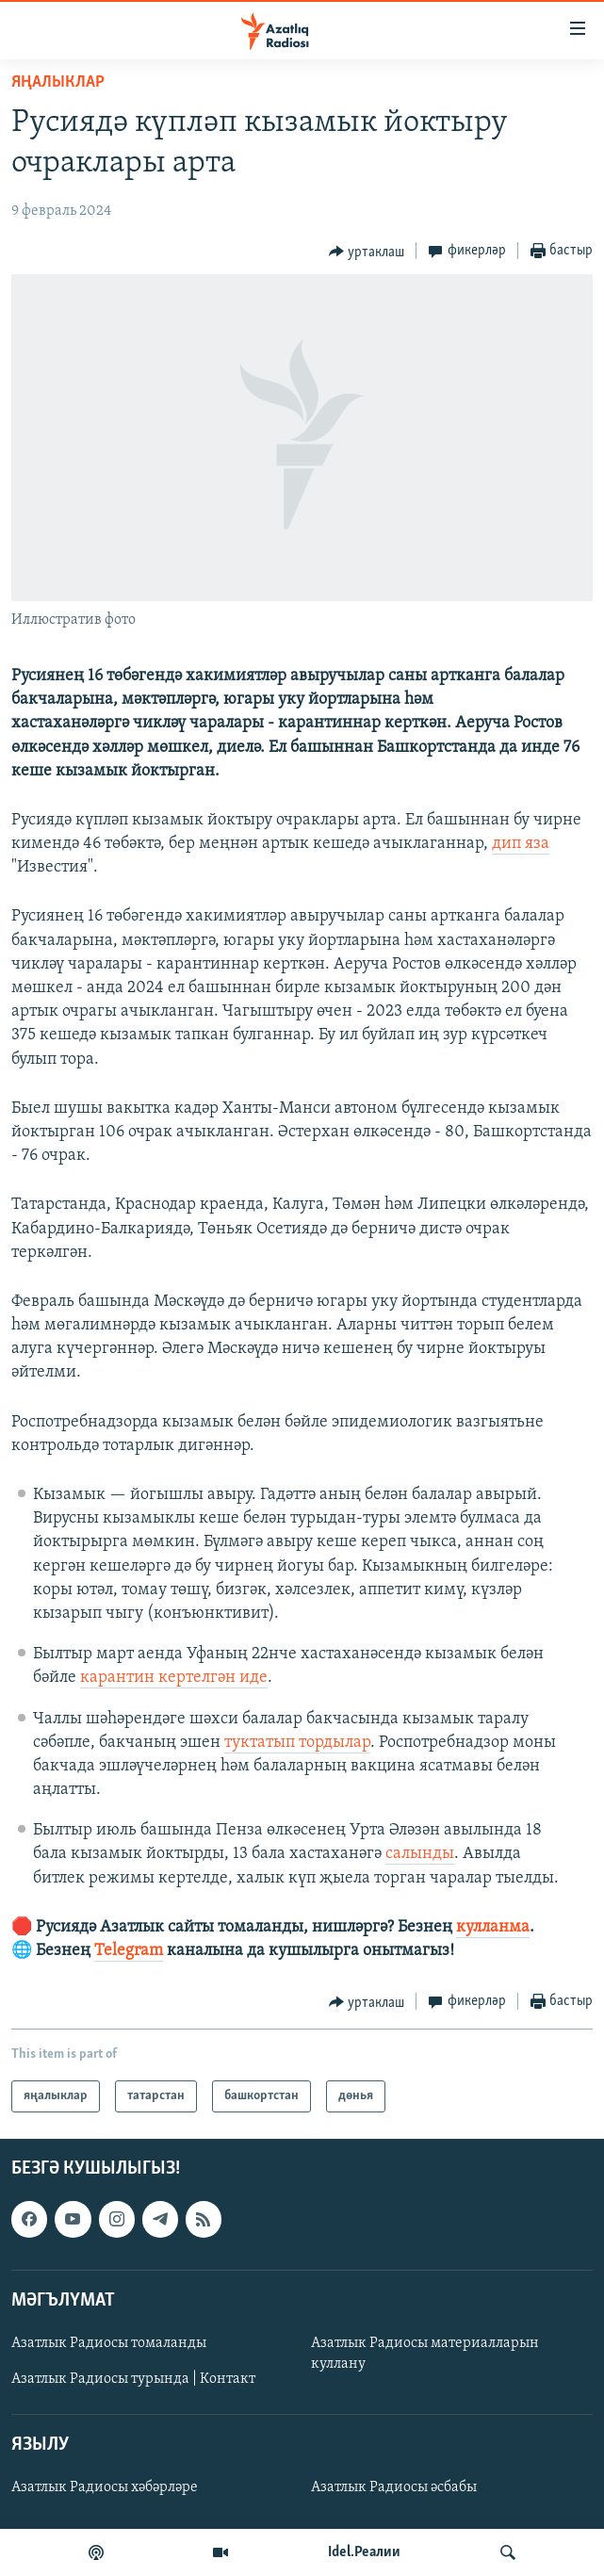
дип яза (520, 844)
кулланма (493, 1927)
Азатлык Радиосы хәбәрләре (104, 2488)
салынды (419, 1854)
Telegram (128, 1951)
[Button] (367, 251)
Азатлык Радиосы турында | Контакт (133, 2379)
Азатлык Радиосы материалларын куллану (425, 2354)
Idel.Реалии (364, 2552)
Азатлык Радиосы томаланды (108, 2343)
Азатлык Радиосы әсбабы (394, 2488)
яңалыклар (58, 82)
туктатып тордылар (297, 1743)
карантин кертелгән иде (174, 1678)
